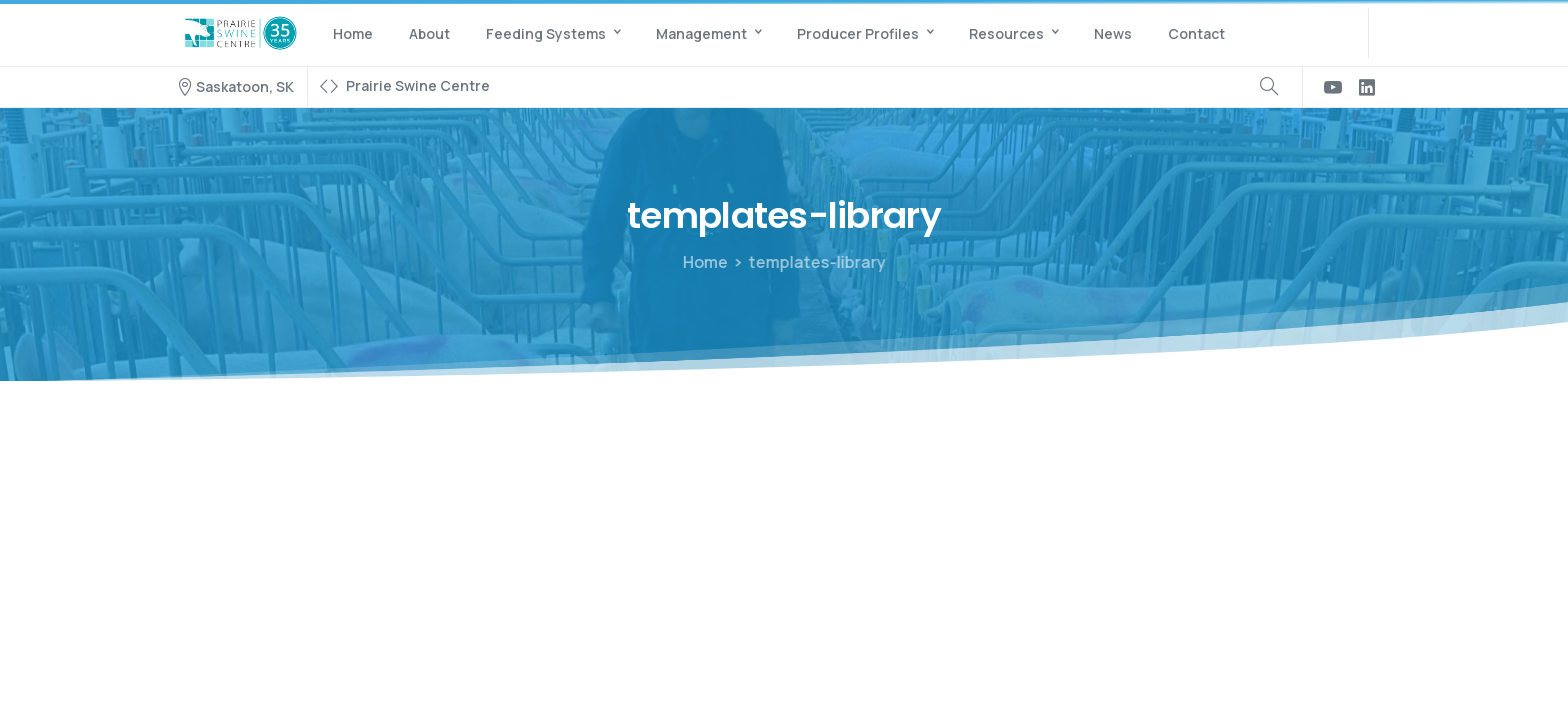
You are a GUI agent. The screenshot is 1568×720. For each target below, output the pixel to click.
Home (702, 262)
